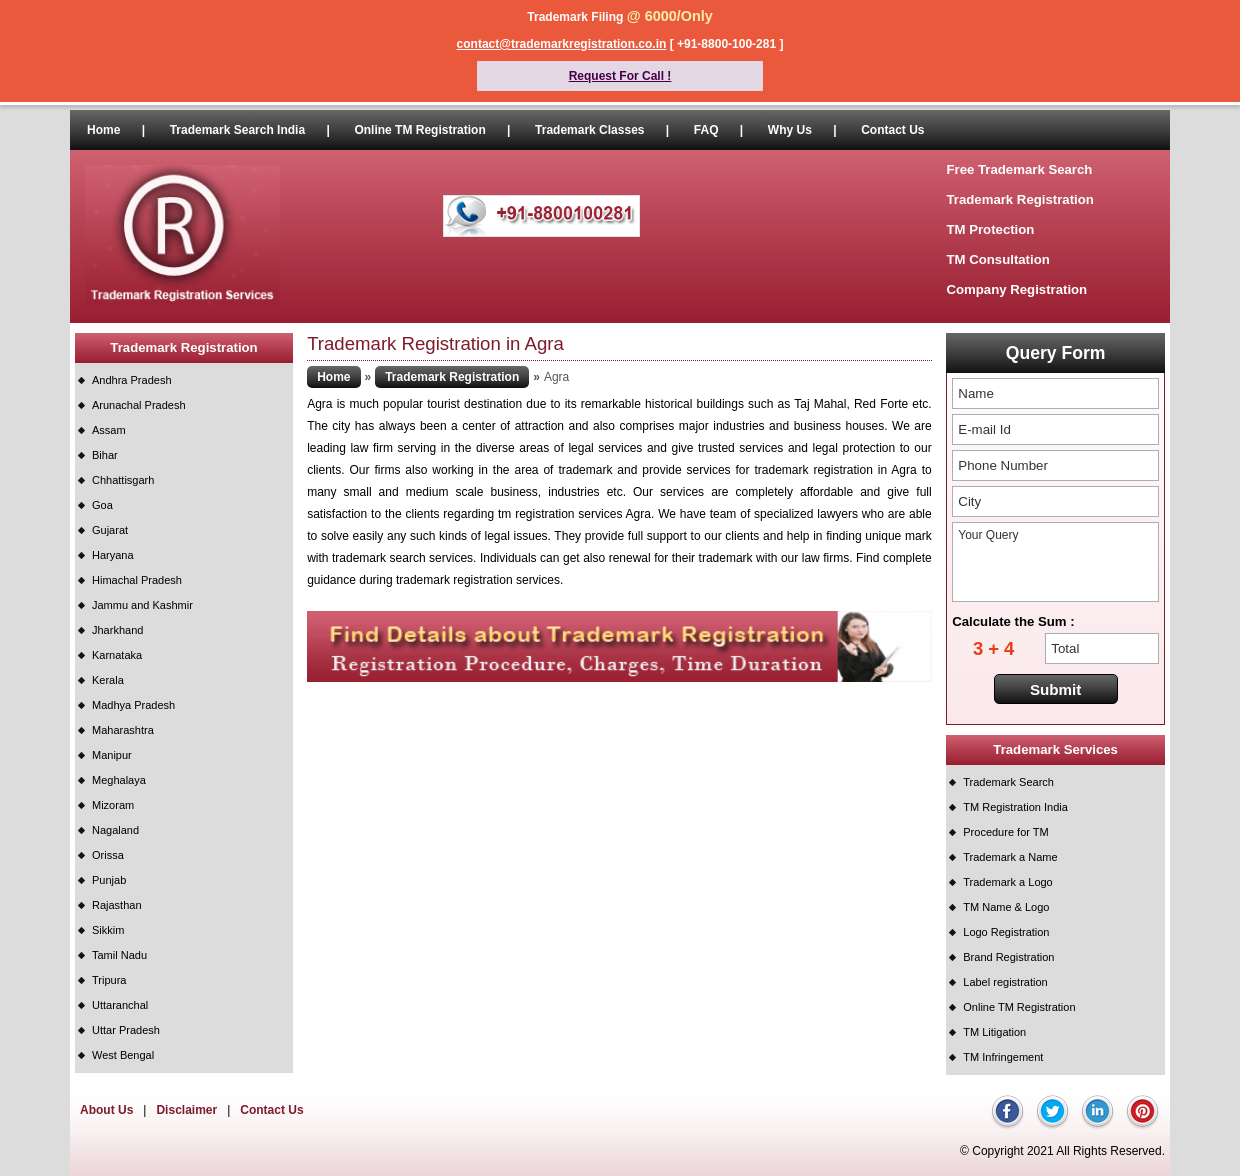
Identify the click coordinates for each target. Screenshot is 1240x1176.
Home (103, 130)
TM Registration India (1015, 807)
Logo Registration (1006, 932)
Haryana (113, 555)
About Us (106, 1110)
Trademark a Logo (1007, 882)
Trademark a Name (1010, 857)
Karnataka (117, 655)
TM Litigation (994, 1032)
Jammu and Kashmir (142, 605)
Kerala (108, 680)
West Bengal (123, 1055)
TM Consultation (997, 259)
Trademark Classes (589, 130)
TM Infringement (1003, 1057)
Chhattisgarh (123, 480)
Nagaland (115, 830)
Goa (102, 505)
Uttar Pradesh (126, 1030)
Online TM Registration (419, 130)
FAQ (706, 130)
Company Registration (1016, 289)
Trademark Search (1008, 782)
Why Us (790, 130)
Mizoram (113, 805)
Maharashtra (123, 730)
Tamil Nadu (119, 955)
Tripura (109, 980)
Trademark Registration (1019, 199)
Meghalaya (119, 780)
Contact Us (892, 130)
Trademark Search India (237, 130)
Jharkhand (117, 630)
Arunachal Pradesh (139, 405)
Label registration (1005, 982)
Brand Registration (1008, 957)
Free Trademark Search (1019, 169)
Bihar (105, 455)
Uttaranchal (120, 1005)
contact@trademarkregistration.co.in (562, 44)
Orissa (108, 855)
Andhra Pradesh (132, 380)
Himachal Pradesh (137, 580)
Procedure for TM (1005, 832)
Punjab (109, 880)
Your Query (1055, 562)
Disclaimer (186, 1110)
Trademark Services (1055, 749)
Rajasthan (117, 905)
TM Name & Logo (1006, 907)
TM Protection (990, 229)
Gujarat (110, 530)
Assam (109, 430)
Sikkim (108, 930)
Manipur (112, 755)
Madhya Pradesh (133, 705)
